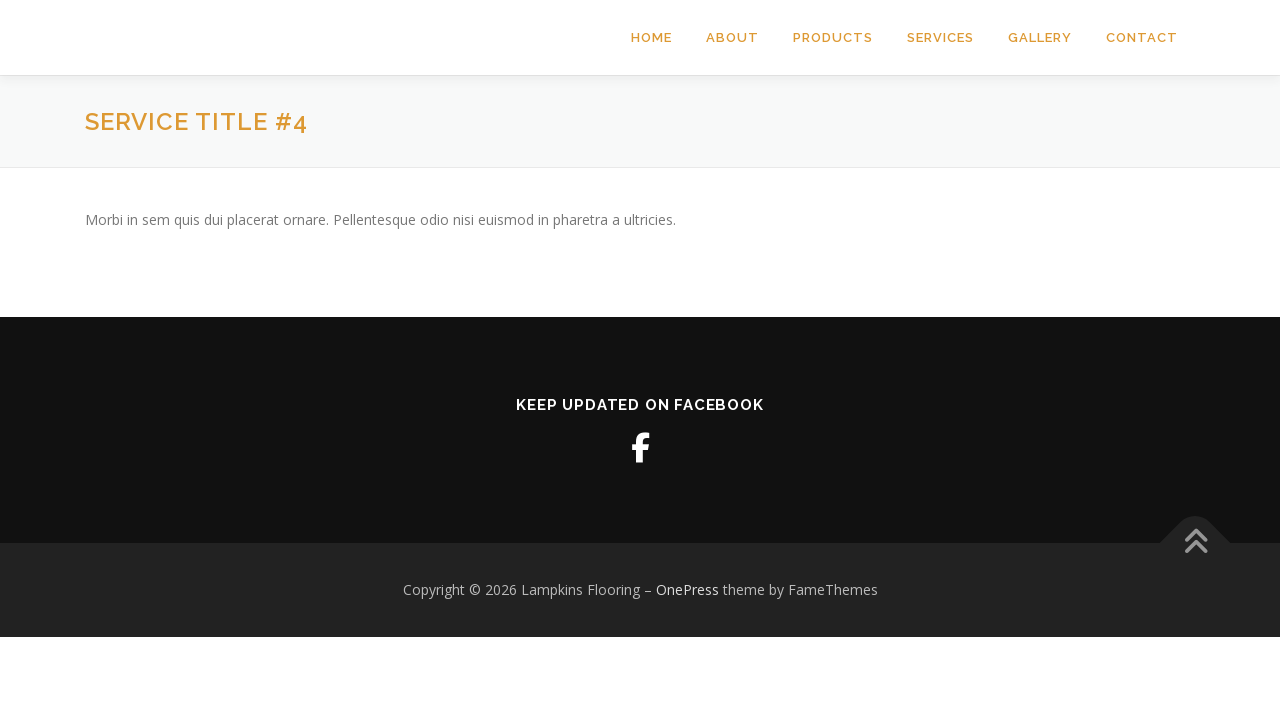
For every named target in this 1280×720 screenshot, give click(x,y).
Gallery (1040, 37)
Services (940, 37)
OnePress (687, 589)
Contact (1142, 37)
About (732, 37)
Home (651, 37)
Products (833, 37)
